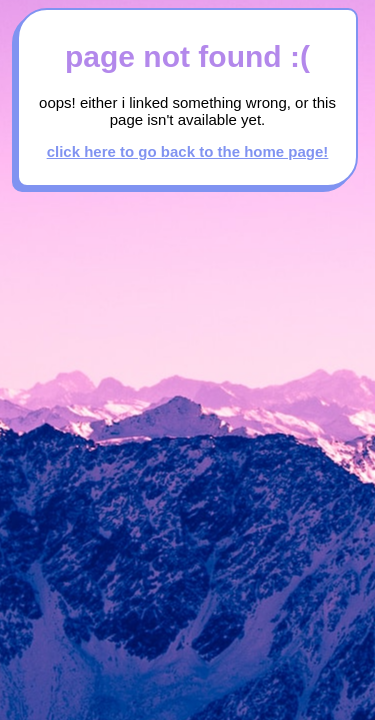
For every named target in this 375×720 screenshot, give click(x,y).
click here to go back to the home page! (188, 151)
